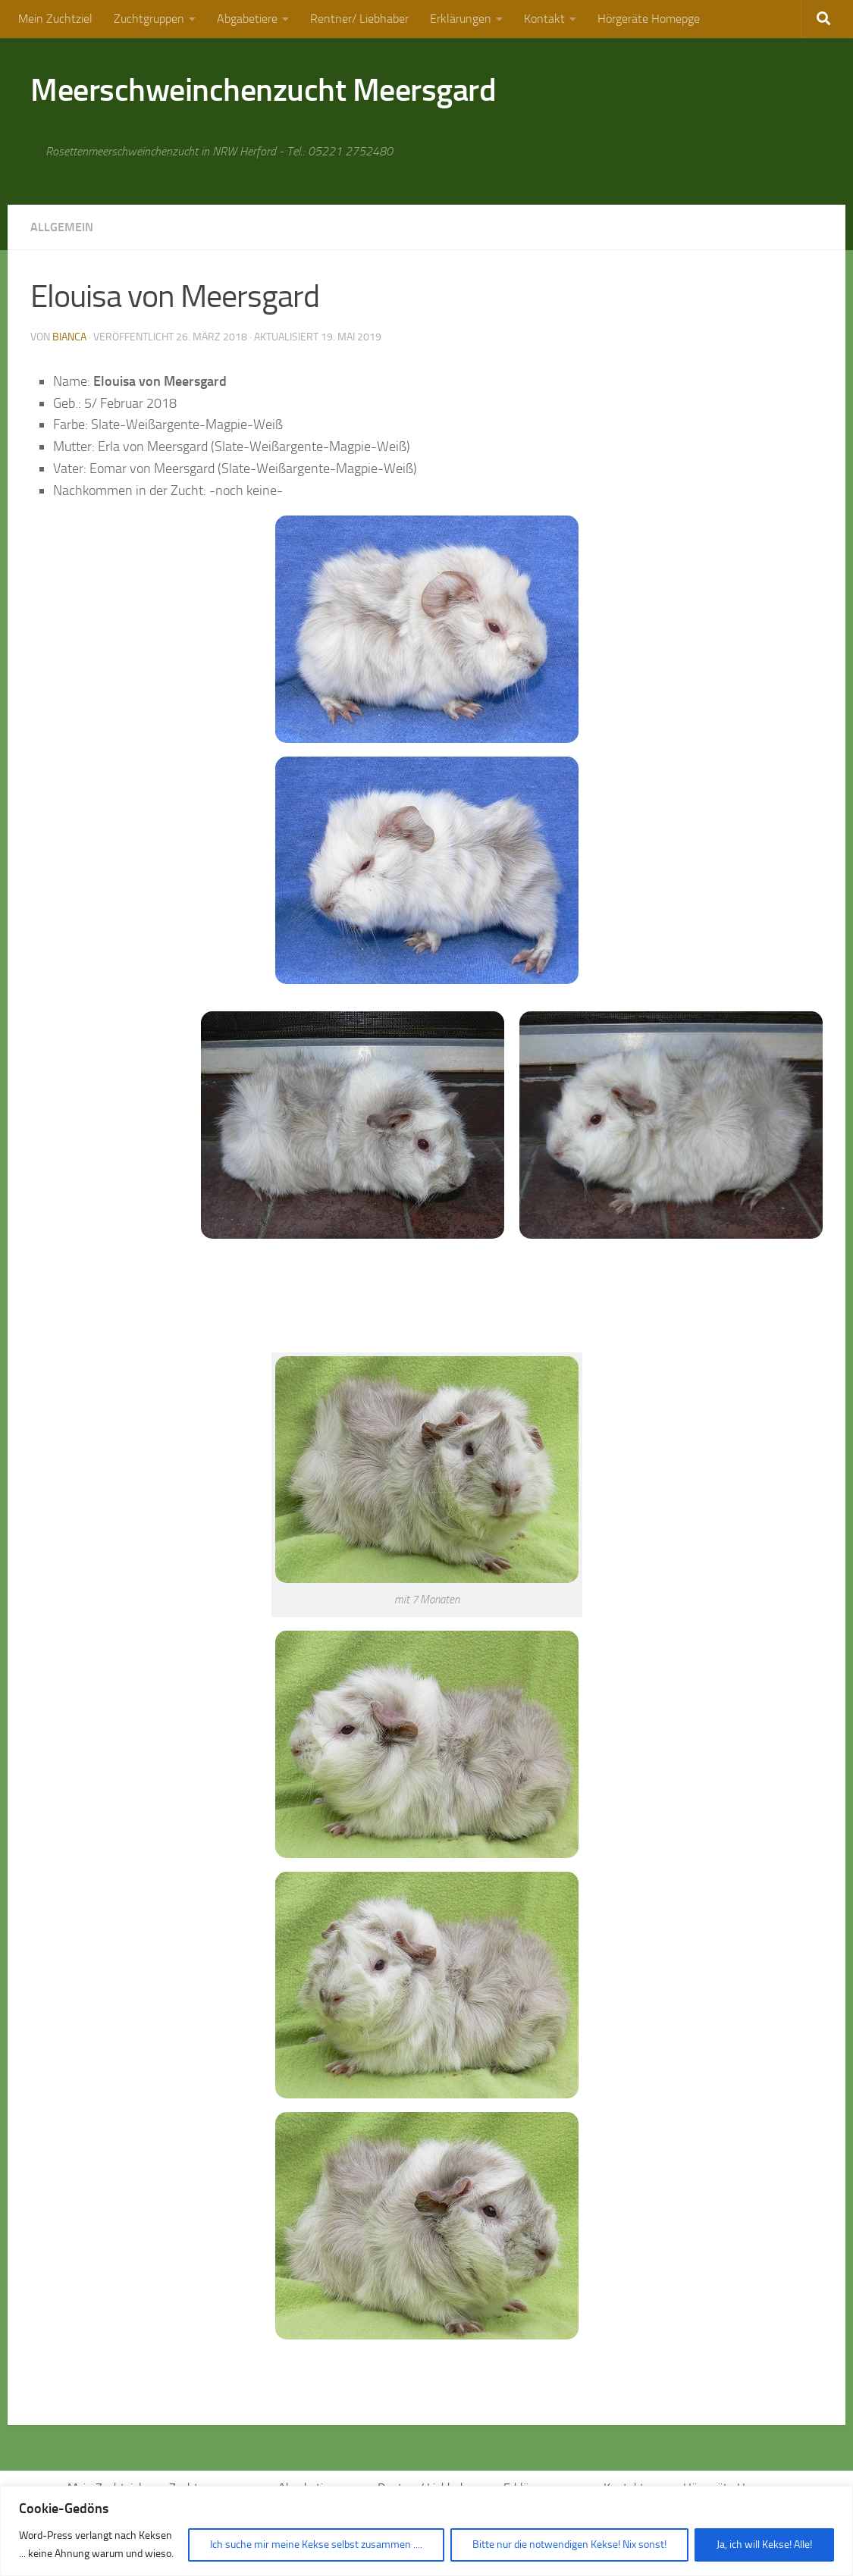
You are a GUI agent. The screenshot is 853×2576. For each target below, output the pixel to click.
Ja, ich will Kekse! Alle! (764, 2544)
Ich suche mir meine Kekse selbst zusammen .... (316, 2544)
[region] (426, 2531)
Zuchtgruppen (149, 18)
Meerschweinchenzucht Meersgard (263, 90)
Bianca (69, 337)
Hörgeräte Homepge (648, 18)
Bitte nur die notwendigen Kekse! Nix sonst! (569, 2544)
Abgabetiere (247, 18)
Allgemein (61, 227)
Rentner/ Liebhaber (359, 18)
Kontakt (544, 18)
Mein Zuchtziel (55, 18)
